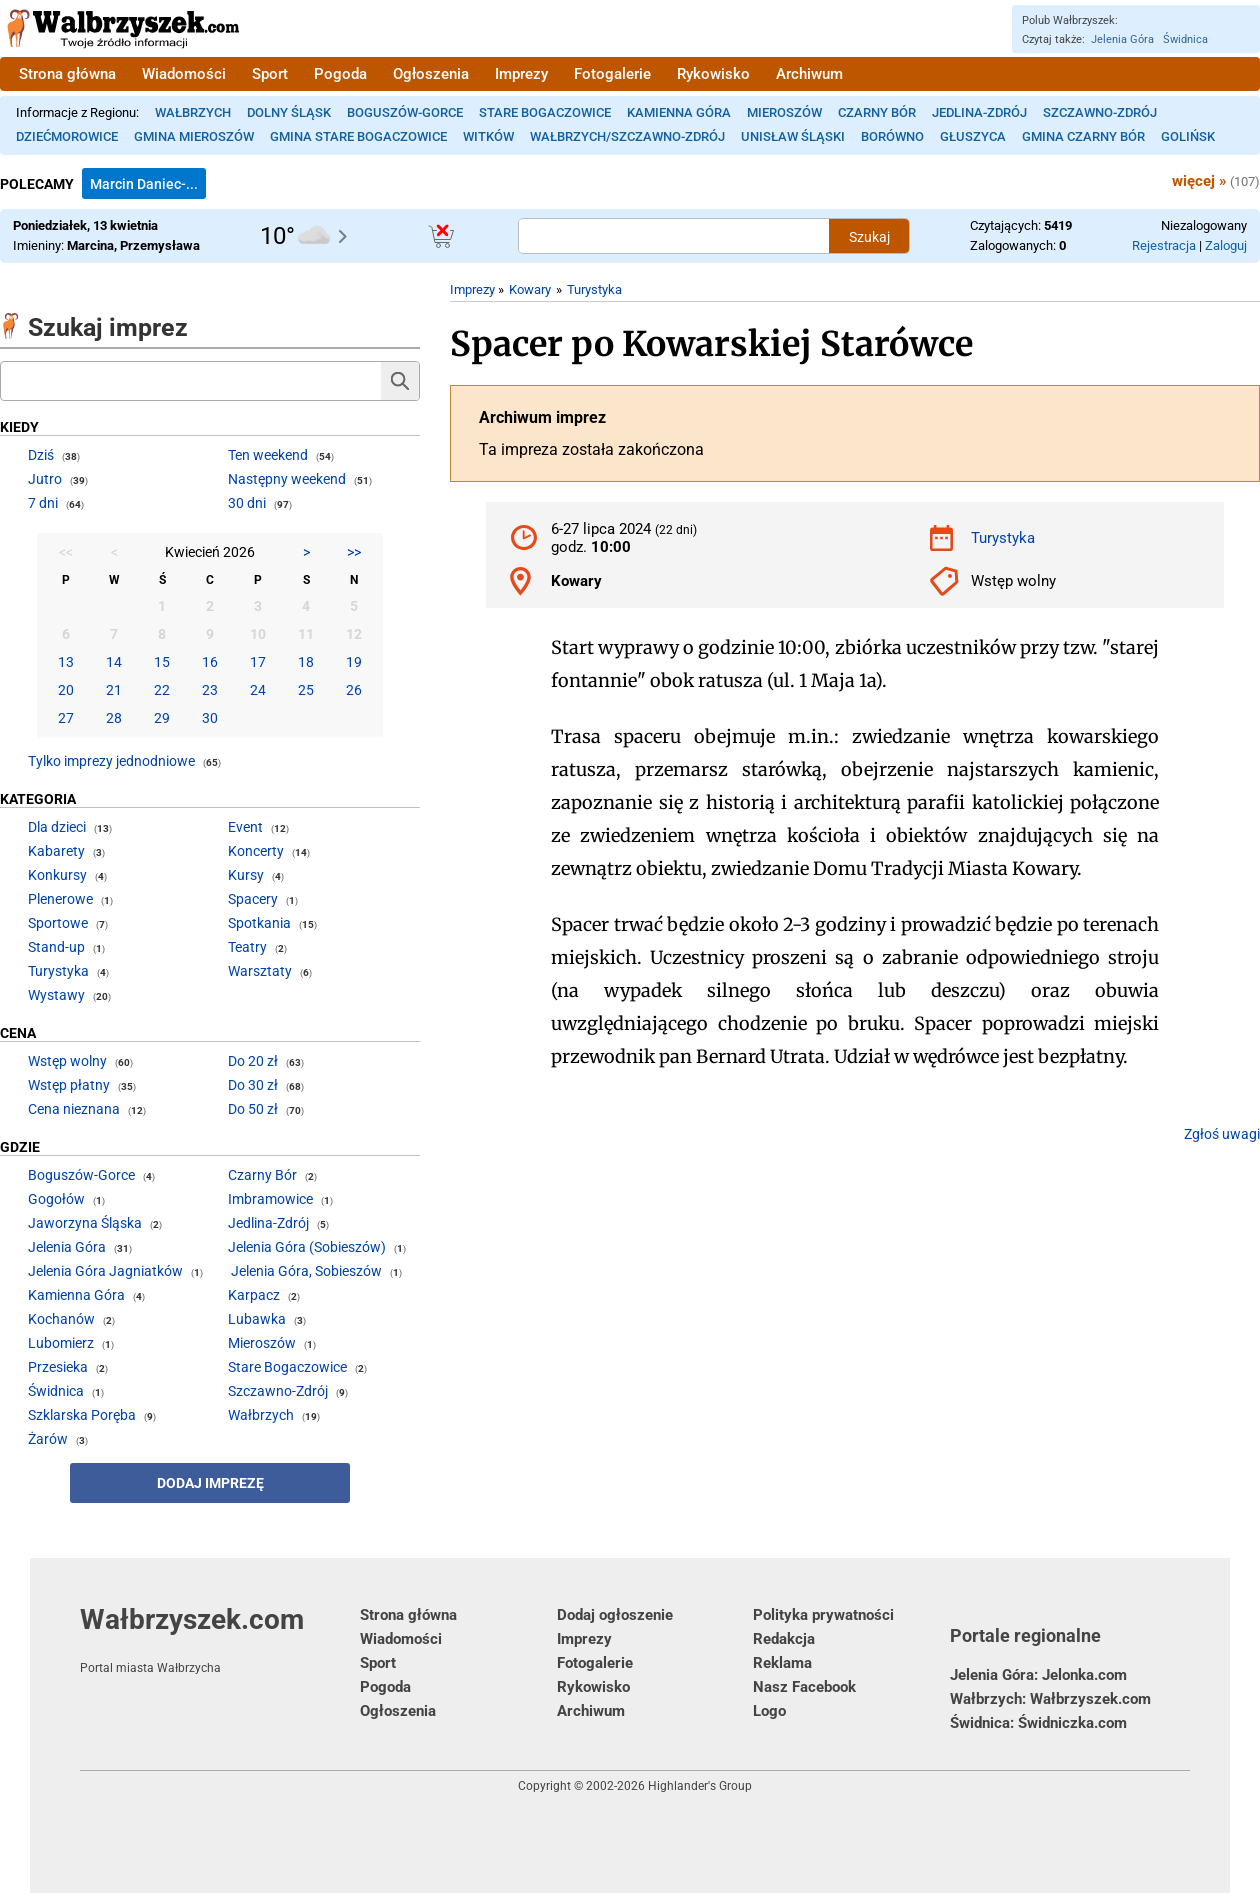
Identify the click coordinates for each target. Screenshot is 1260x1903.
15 (162, 662)
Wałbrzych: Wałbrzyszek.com (1050, 1699)
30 (210, 718)
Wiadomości (184, 74)
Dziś (41, 455)
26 (354, 690)
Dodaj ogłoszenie (615, 1615)
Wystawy (56, 995)
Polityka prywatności (823, 1615)
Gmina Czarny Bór (1083, 136)
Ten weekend (268, 455)
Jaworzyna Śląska (85, 1223)
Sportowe (58, 923)
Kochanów (61, 1319)
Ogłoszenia (431, 74)
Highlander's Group (700, 1786)
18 (306, 662)
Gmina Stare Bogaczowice (358, 136)
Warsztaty (260, 971)
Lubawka (257, 1319)
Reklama (782, 1663)
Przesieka (58, 1367)
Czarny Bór (877, 112)
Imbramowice (270, 1199)
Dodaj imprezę (210, 1483)
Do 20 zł (253, 1061)
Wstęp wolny (67, 1061)
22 (162, 690)
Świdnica (1185, 39)
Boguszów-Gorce (405, 112)
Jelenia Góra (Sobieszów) (307, 1247)
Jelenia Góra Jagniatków (105, 1271)
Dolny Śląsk (289, 112)
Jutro (45, 479)
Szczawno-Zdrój (1100, 112)
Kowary (530, 289)
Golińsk (1188, 136)
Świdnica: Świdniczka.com (1038, 1723)
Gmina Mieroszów (194, 136)
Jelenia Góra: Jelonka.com (1038, 1675)
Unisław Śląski (793, 136)
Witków (488, 136)
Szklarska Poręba (82, 1415)
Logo (769, 1711)
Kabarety (56, 851)
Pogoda (340, 74)
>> (354, 552)
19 (354, 662)
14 (114, 662)
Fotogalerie (612, 74)
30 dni (247, 503)
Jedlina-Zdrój (979, 112)
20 (66, 690)
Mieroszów (784, 112)
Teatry (247, 947)
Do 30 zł (253, 1085)
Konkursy (57, 875)
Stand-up (56, 947)
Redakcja (784, 1639)
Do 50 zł (253, 1109)
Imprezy (521, 74)
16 (210, 662)
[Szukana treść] (674, 236)
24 (258, 690)
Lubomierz (61, 1343)
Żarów (48, 1439)
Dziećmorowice (67, 136)
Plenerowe (60, 899)
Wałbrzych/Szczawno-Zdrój (627, 136)
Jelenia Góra (1122, 39)
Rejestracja (1164, 245)
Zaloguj (1226, 245)
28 (114, 718)
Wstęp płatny (69, 1085)
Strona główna (67, 74)
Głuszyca (973, 136)
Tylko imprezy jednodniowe (111, 761)
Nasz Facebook (804, 1687)
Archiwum (809, 74)
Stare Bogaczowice (545, 112)
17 (258, 662)
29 (162, 718)
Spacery (253, 899)
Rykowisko (713, 74)
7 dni (43, 503)
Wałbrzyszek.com (220, 1639)
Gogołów (56, 1199)
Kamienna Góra (679, 112)
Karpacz (254, 1295)
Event (245, 827)
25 (306, 690)
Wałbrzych (193, 112)
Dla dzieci (57, 827)
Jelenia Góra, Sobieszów (306, 1271)
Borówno (892, 136)
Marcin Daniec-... (144, 184)
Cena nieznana (74, 1109)
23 (210, 690)
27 (66, 718)
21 (114, 690)
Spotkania (259, 923)
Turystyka (594, 289)
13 (66, 662)
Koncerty (256, 851)
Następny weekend (287, 479)
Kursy (246, 875)
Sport (270, 74)
